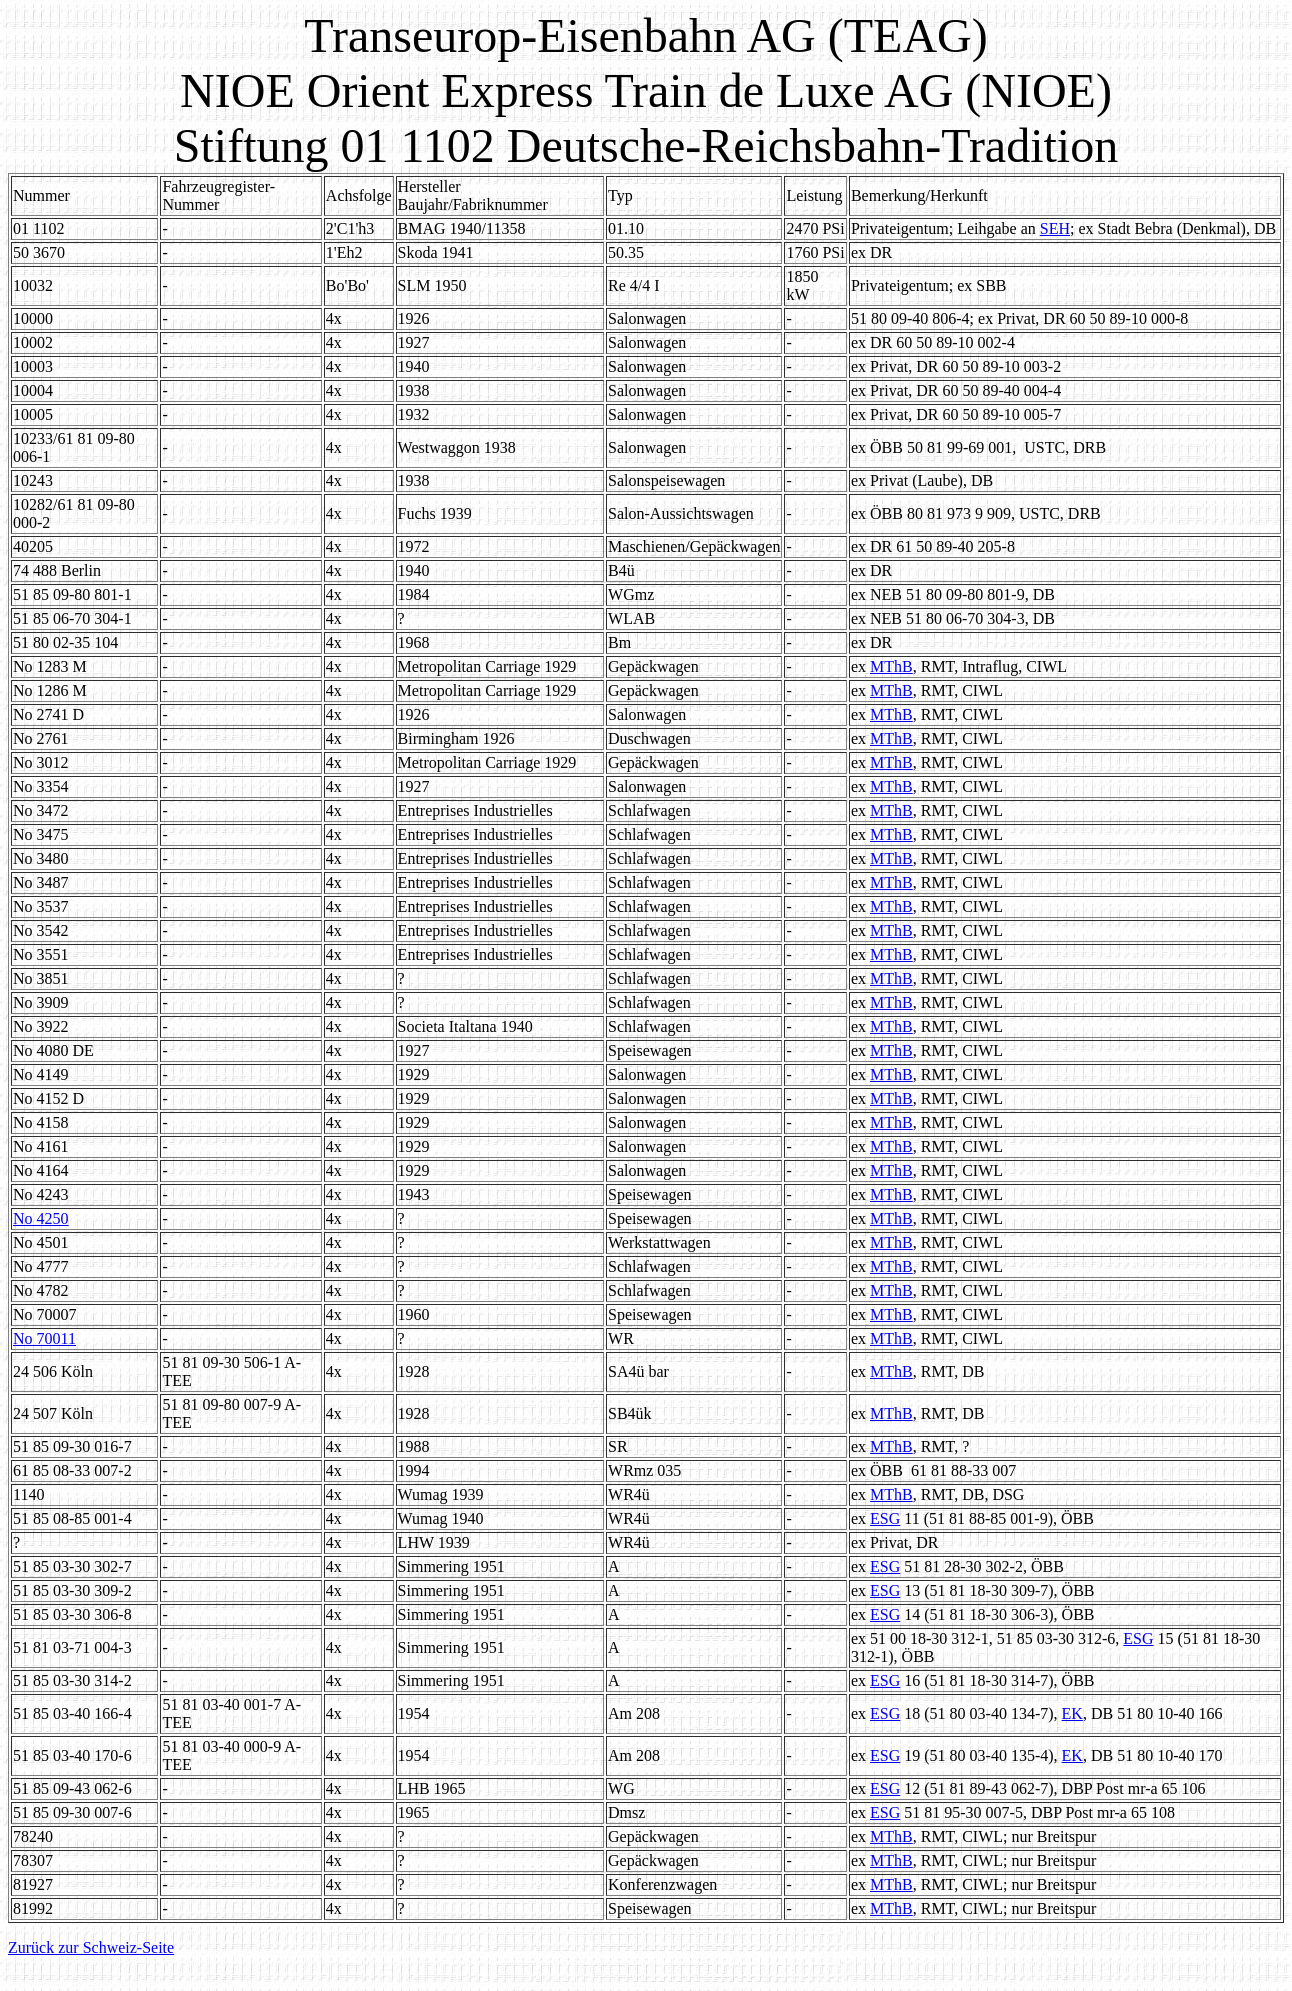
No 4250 (41, 1218)
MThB (891, 666)
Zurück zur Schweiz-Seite (91, 1947)
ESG (885, 1518)
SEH (1055, 228)
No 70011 (44, 1338)
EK (1072, 1713)
